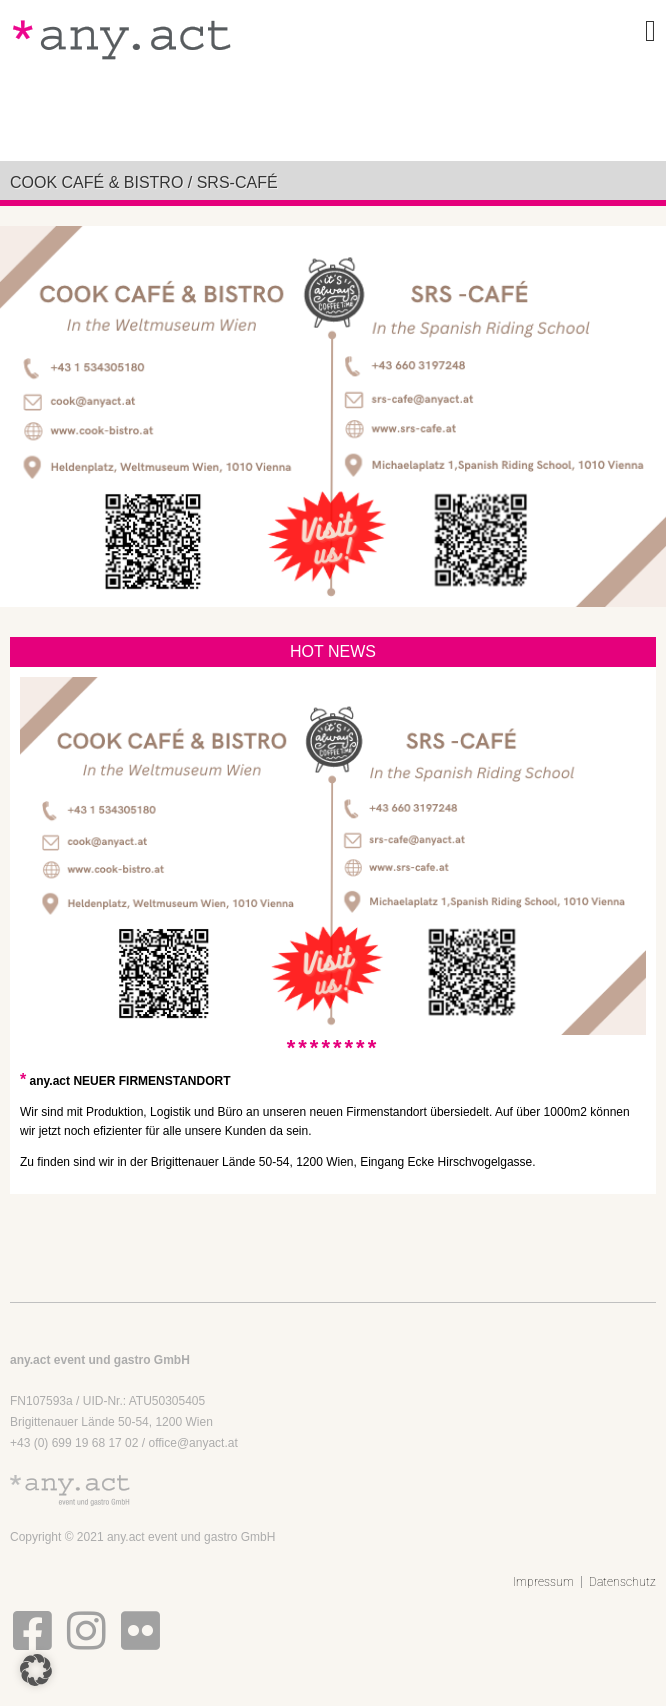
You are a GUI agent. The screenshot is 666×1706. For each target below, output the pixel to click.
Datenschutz (622, 1582)
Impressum (543, 1582)
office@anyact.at (192, 1443)
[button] (36, 1670)
